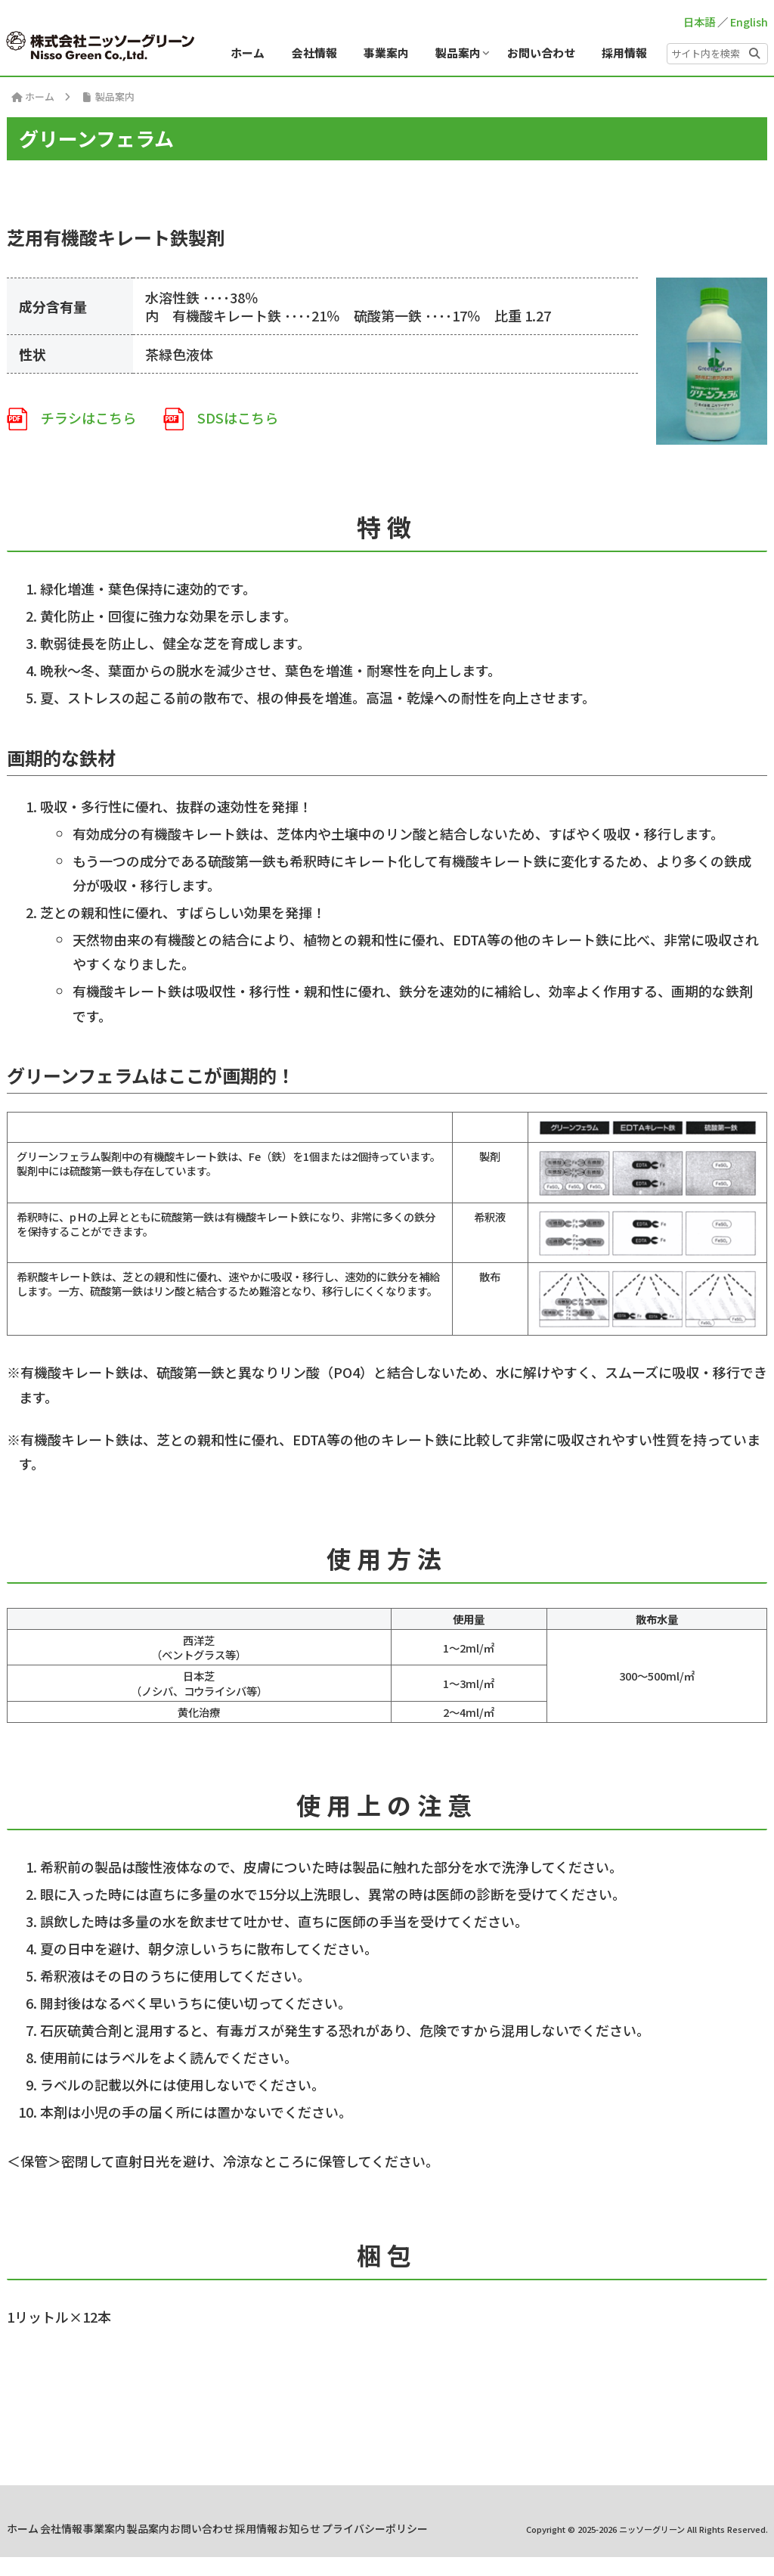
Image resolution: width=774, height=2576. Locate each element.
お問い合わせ (376, 2528)
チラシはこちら (71, 417)
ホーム (138, 2528)
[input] (717, 53)
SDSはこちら (220, 417)
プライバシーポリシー (472, 2548)
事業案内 (249, 2528)
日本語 (699, 21)
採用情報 (445, 2528)
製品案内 (307, 2528)
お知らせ (503, 2528)
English (749, 21)
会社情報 (191, 2528)
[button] (754, 51)
